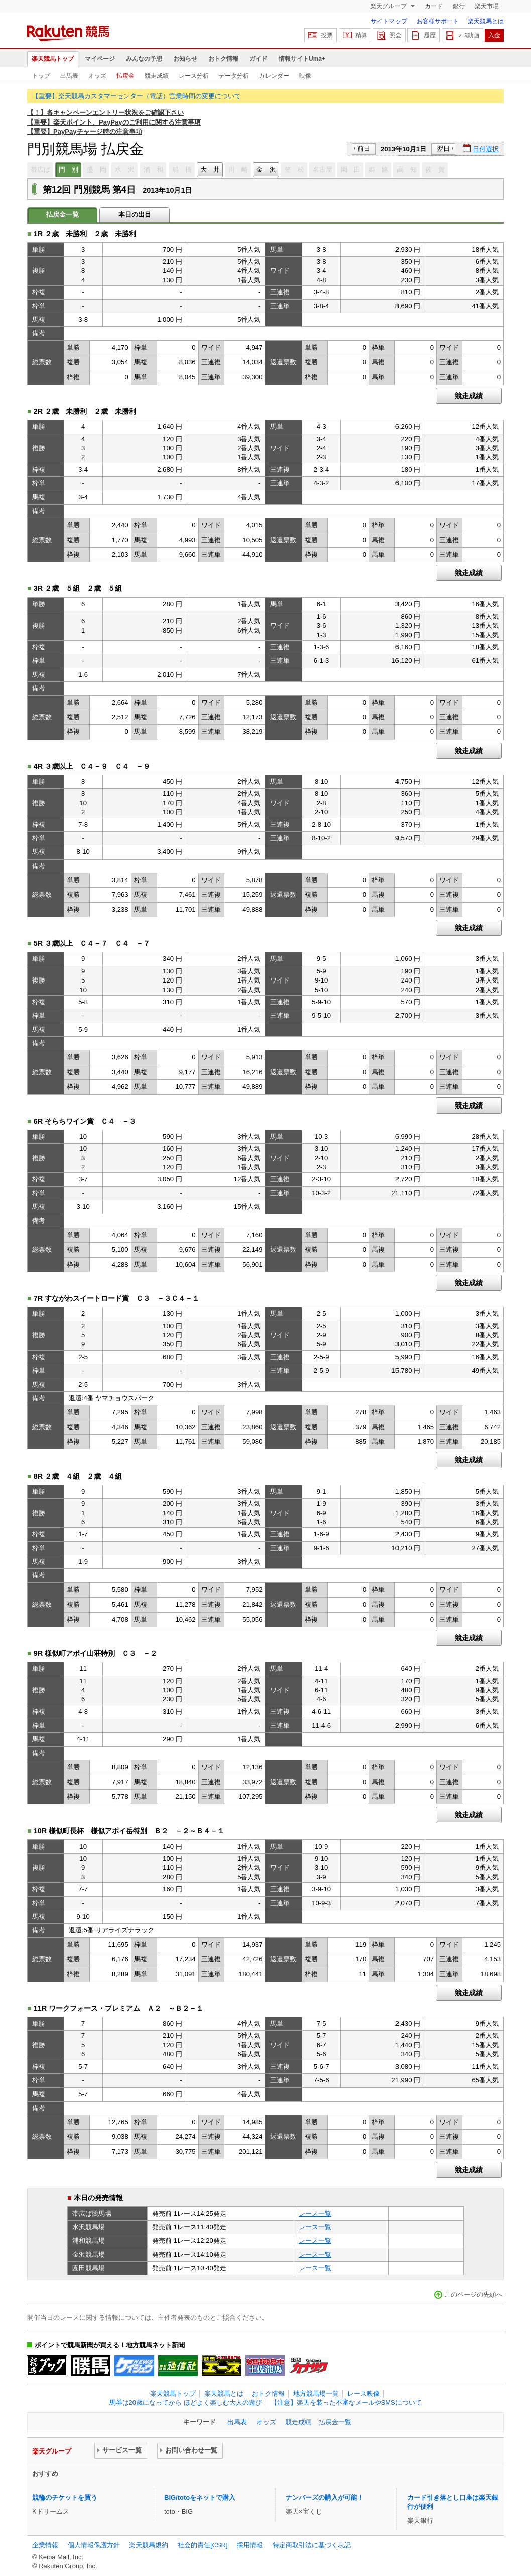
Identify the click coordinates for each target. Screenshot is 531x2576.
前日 (363, 148)
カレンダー (274, 75)
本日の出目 (134, 214)
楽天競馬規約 (148, 2545)
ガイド (258, 58)
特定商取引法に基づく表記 (312, 2545)
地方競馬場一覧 (316, 2393)
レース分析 (194, 75)
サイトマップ (389, 21)
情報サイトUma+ (302, 58)
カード (434, 6)
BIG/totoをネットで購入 (199, 2497)
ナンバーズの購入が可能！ (325, 2497)
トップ (41, 75)
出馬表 (69, 75)
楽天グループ (389, 6)
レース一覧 (315, 2213)
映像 (305, 75)
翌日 (443, 148)
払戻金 (125, 75)
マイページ (100, 58)
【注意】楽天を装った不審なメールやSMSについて (346, 2402)
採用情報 (250, 2545)
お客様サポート (438, 21)
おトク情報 (223, 58)
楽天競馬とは (486, 21)
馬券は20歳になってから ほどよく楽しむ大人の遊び (185, 2402)
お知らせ (185, 58)
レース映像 (363, 2393)
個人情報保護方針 (94, 2545)
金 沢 (266, 169)
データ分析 (234, 75)
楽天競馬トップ (53, 58)
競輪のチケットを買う (64, 2497)
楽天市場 (487, 6)
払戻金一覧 (335, 2422)
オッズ (97, 75)
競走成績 (157, 75)
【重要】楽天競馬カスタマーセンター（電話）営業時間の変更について (136, 96)
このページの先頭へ (473, 2294)
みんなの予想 (144, 58)
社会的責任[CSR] (203, 2545)
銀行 (459, 6)
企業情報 (45, 2545)
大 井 (210, 169)
